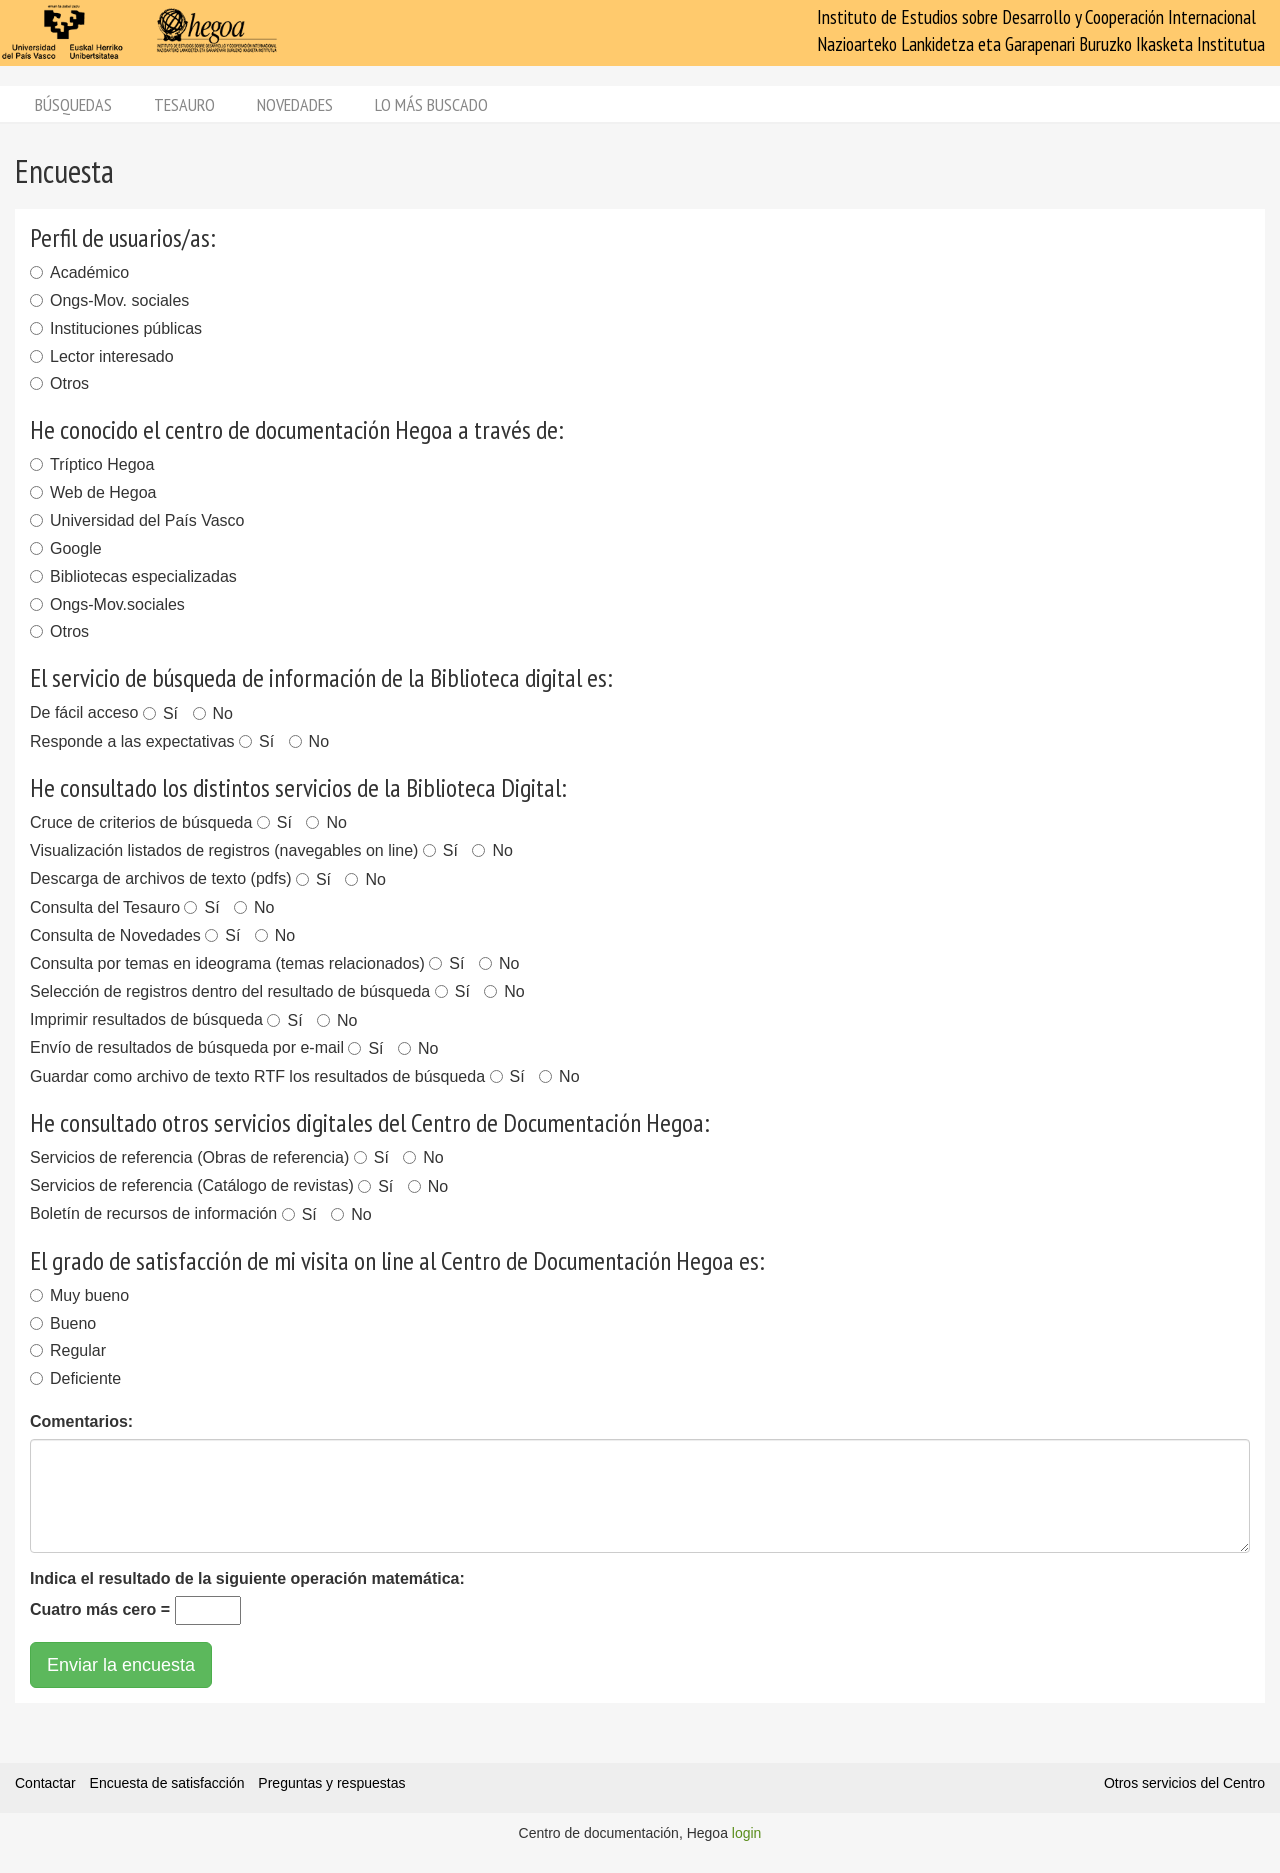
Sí (160, 713)
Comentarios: (81, 1421)
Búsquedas (73, 104)
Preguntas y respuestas (331, 1783)
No (213, 713)
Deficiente (75, 1378)
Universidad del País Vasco (137, 520)
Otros (59, 383)
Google (66, 548)
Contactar (45, 1783)
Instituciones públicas (116, 328)
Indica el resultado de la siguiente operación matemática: (247, 1578)
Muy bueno (79, 1295)
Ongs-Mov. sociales (109, 300)
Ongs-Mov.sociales (107, 604)
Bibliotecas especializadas (133, 576)
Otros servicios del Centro (1184, 1783)
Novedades (295, 104)
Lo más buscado (431, 104)
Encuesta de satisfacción (167, 1783)
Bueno (63, 1323)
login (747, 1833)
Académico (79, 272)
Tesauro (184, 104)
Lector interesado (102, 356)
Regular (68, 1350)
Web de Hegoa (93, 492)
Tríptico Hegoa (92, 464)
